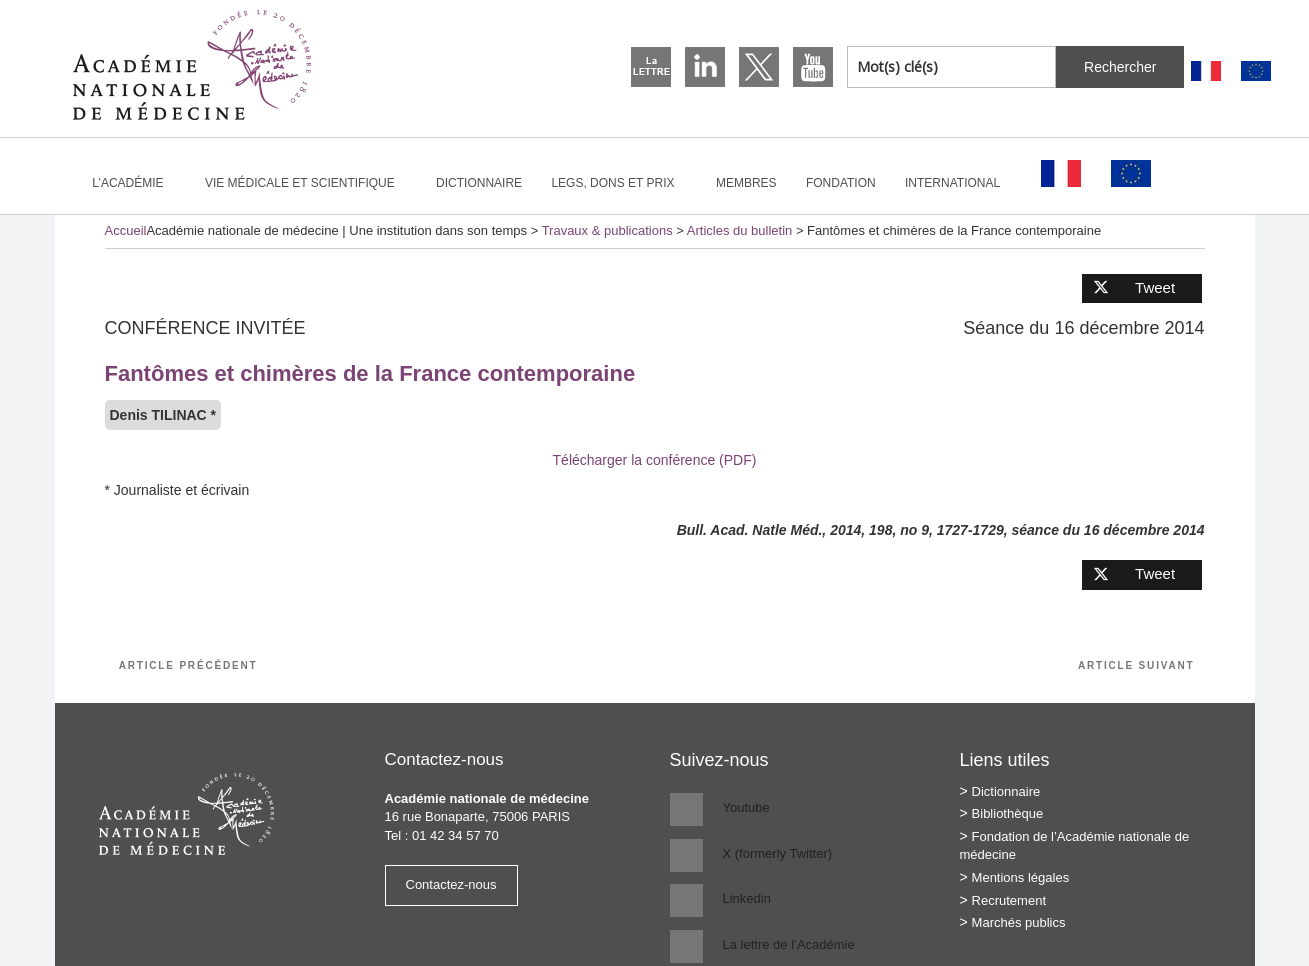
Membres (746, 183)
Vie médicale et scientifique (308, 183)
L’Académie (136, 183)
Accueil (126, 230)
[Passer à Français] (1206, 71)
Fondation (841, 183)
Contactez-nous (451, 884)
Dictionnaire (479, 183)
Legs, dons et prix (621, 183)
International (961, 183)
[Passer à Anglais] (1256, 71)
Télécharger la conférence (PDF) (655, 460)
